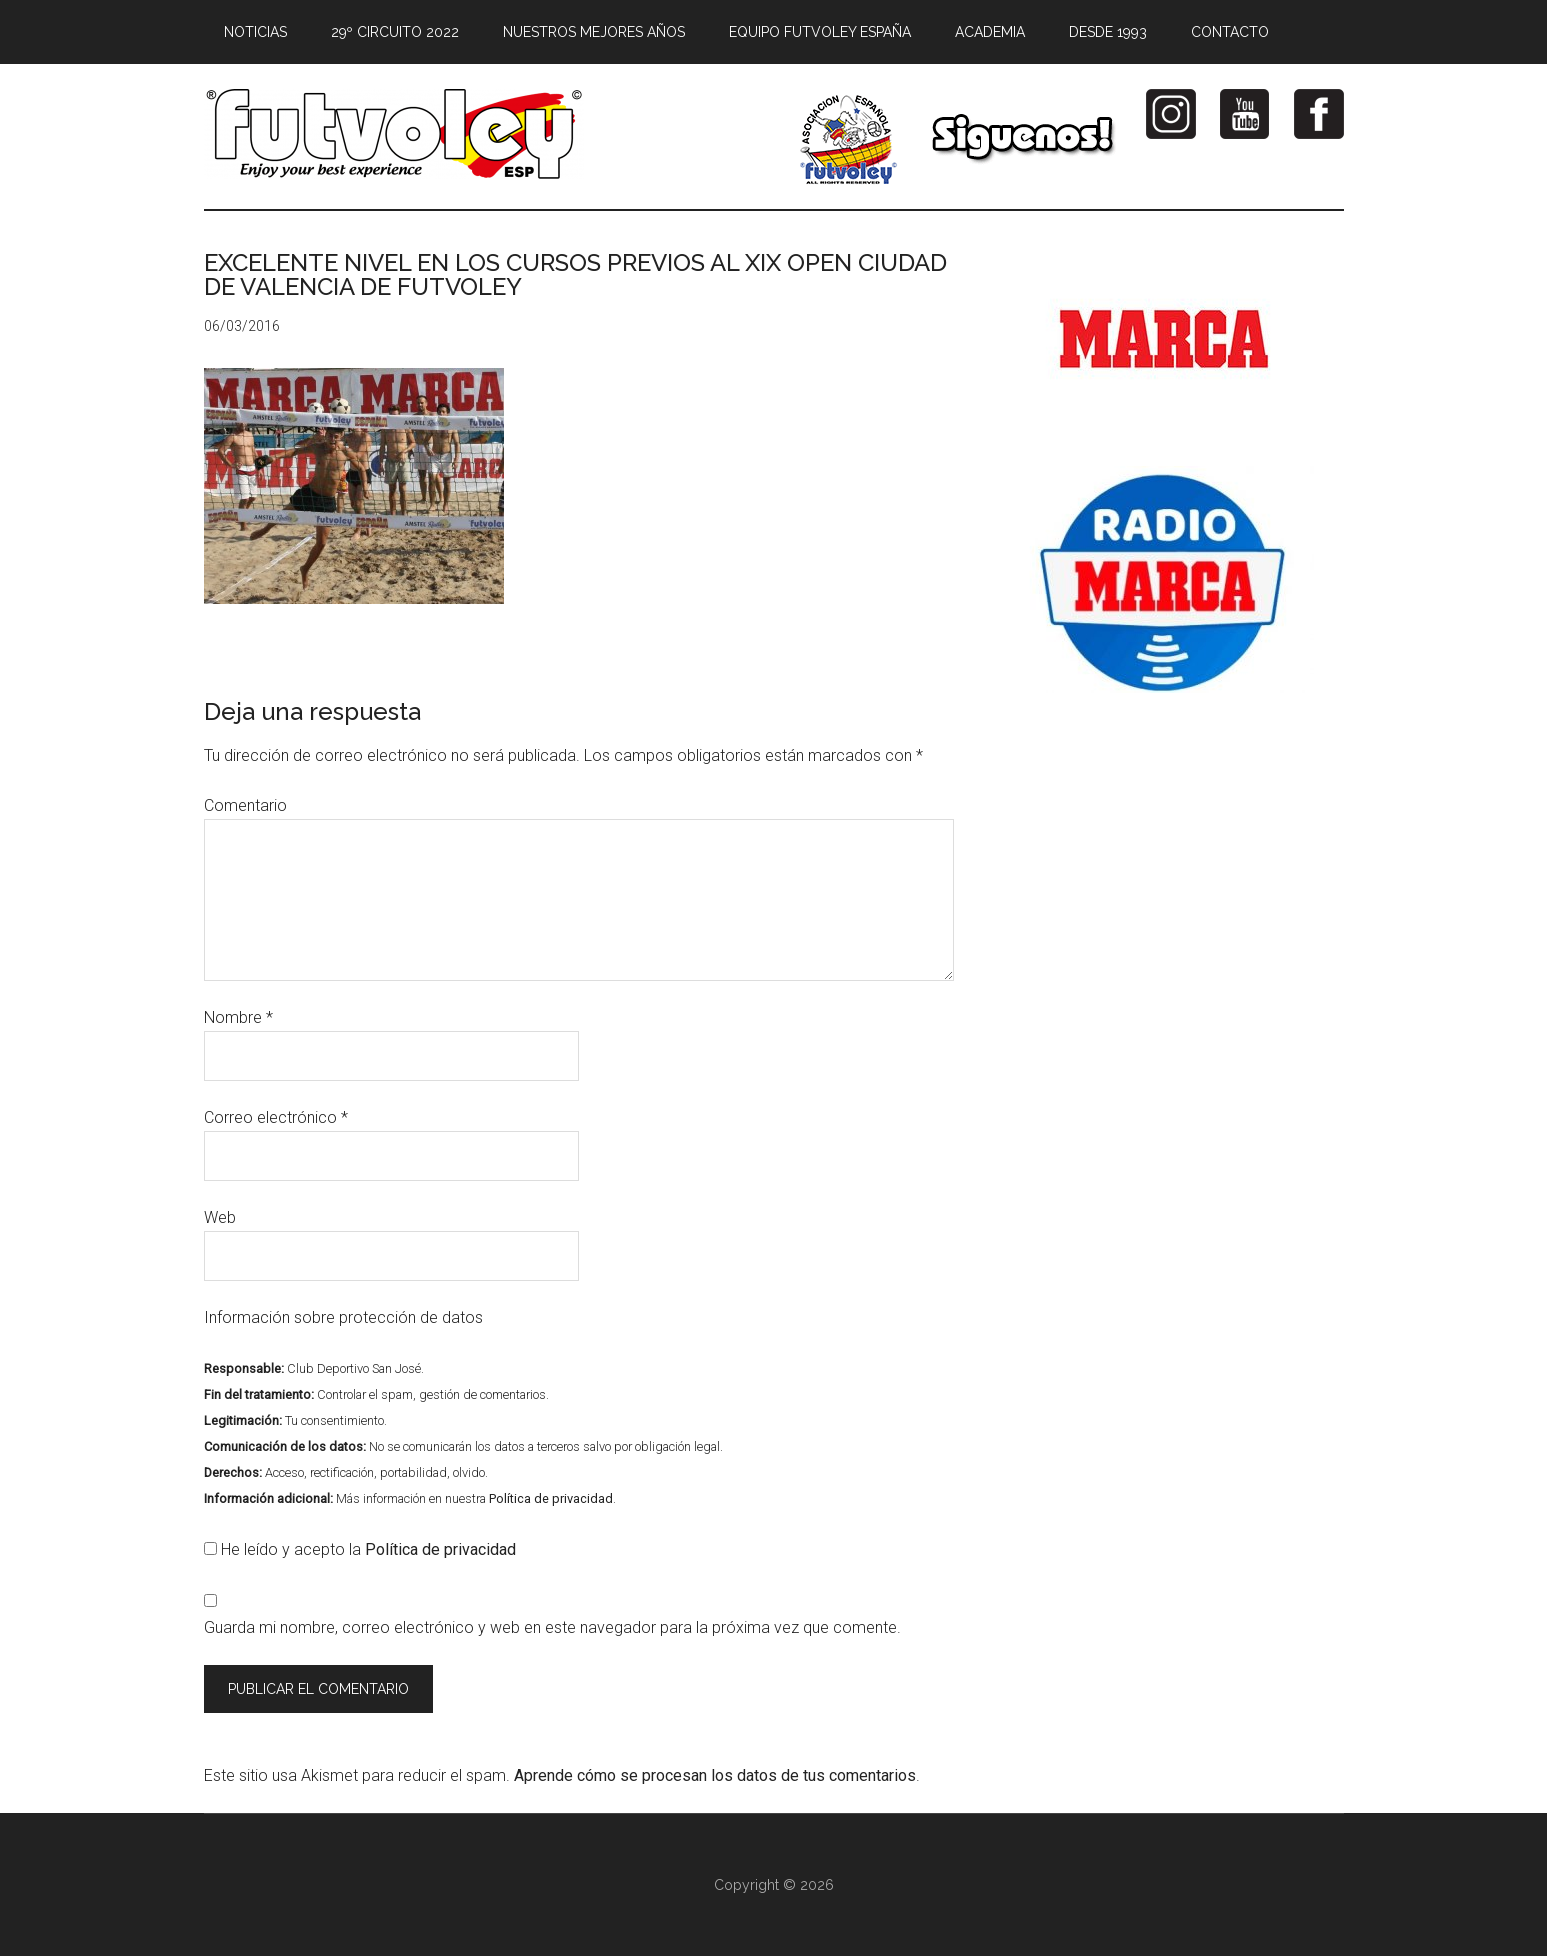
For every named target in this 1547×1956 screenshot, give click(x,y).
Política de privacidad (551, 1498)
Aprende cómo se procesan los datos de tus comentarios (715, 1775)
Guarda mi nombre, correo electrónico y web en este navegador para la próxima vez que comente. (552, 1627)
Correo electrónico (276, 1117)
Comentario (245, 805)
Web (220, 1217)
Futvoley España (394, 134)
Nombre (238, 1017)
